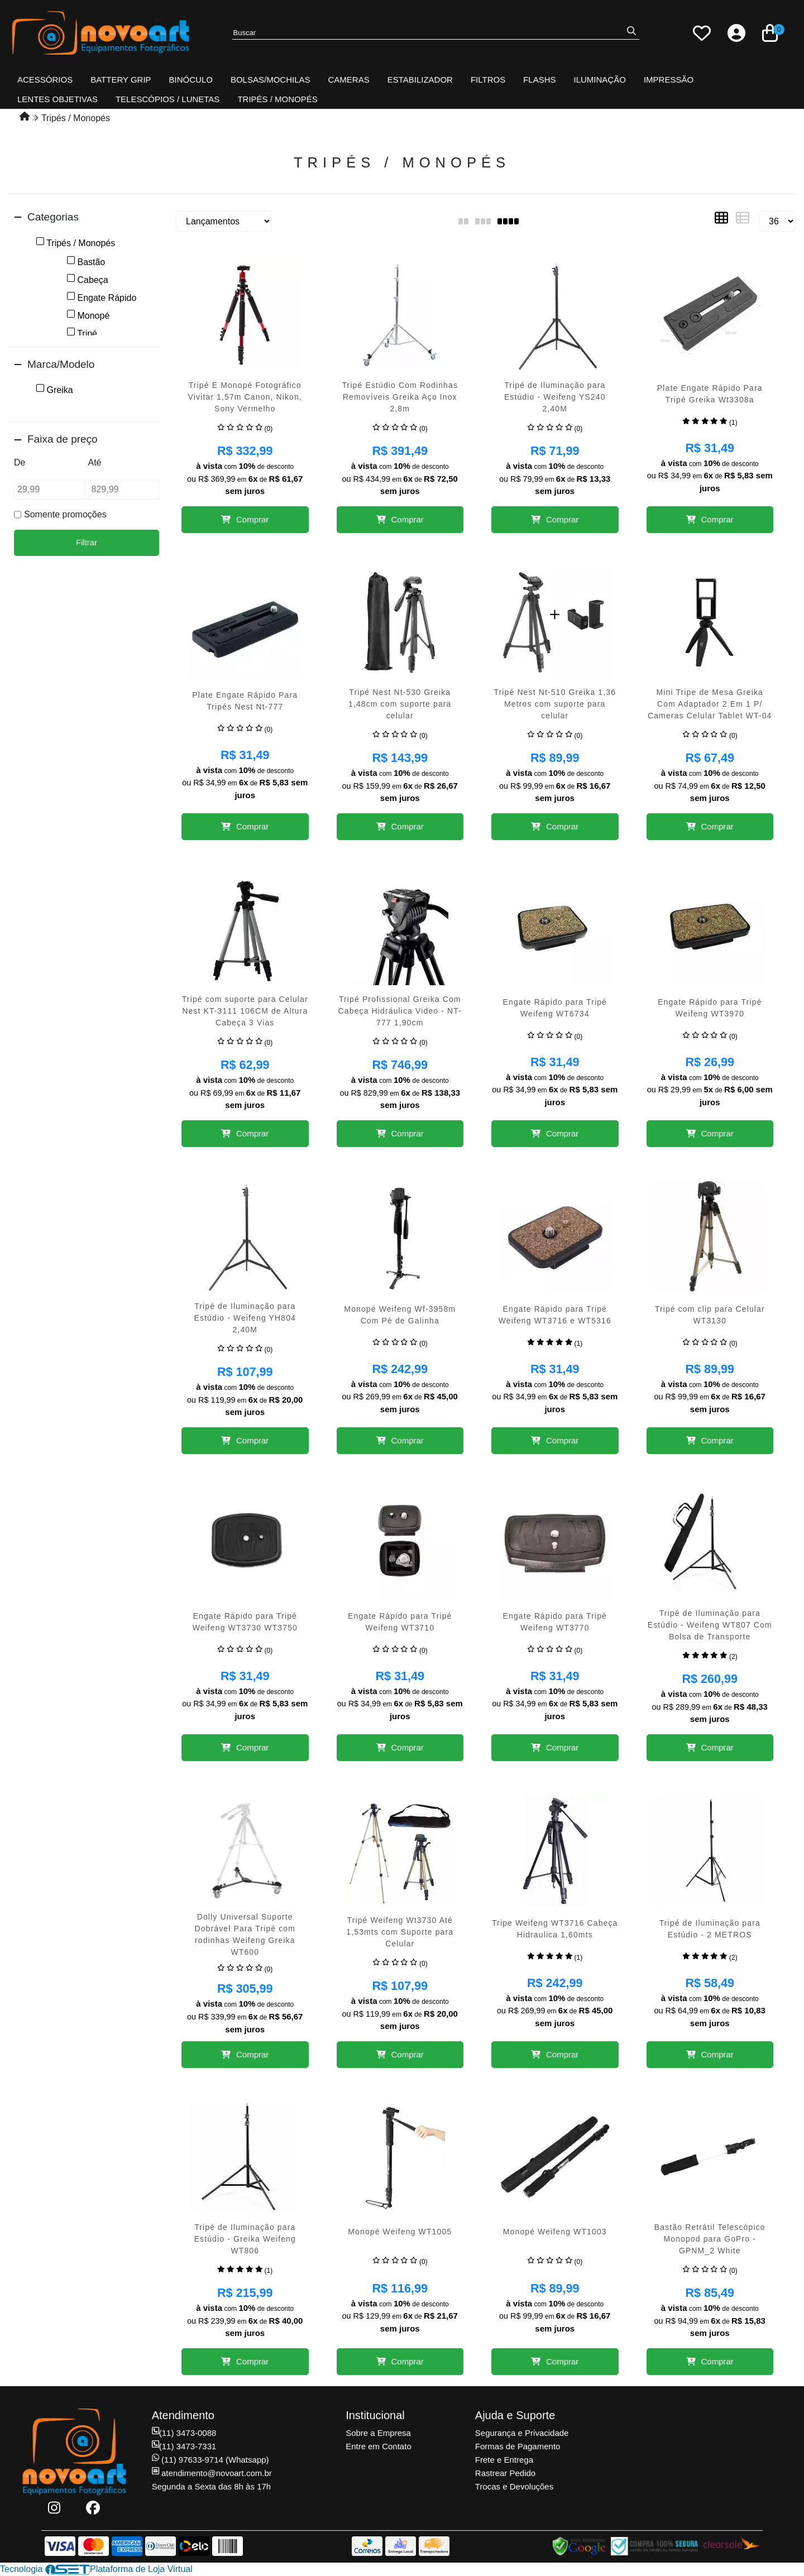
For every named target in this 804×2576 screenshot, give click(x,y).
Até (95, 462)
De (19, 462)
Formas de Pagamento (518, 2446)
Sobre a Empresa (378, 2433)
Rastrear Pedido (505, 2473)
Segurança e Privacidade (522, 2433)
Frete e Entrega (504, 2459)
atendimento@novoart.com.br (212, 2473)
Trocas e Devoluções (514, 2486)
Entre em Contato (378, 2446)
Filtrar (86, 542)
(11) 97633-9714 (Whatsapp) (210, 2459)
